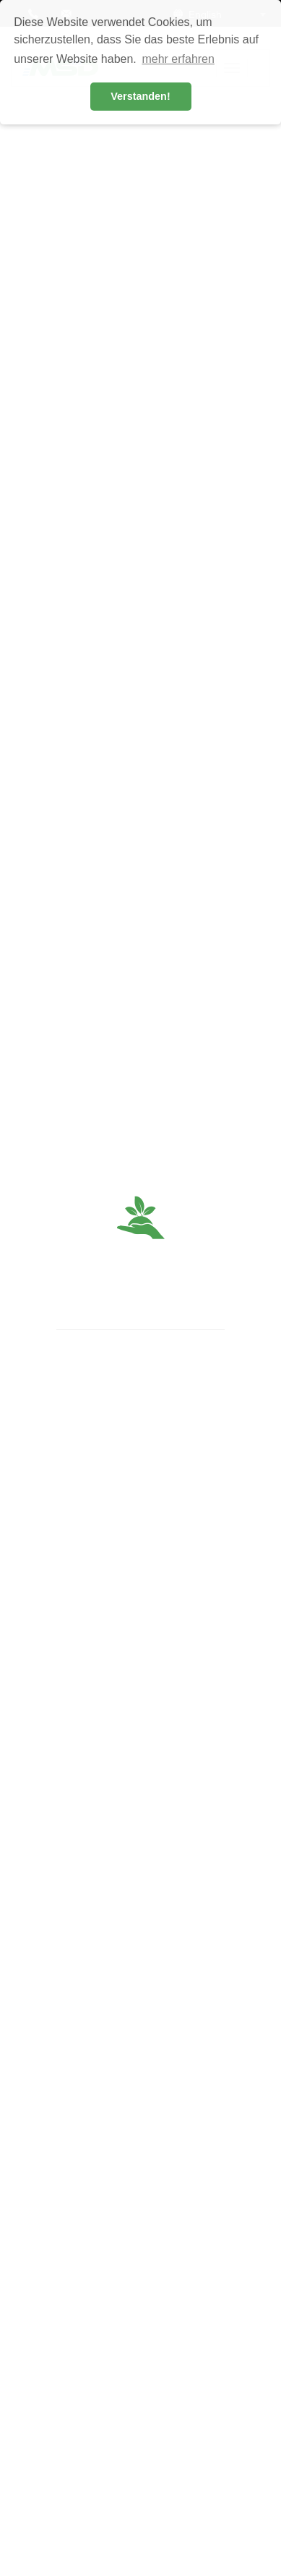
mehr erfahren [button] (178, 59)
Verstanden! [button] (140, 96)
